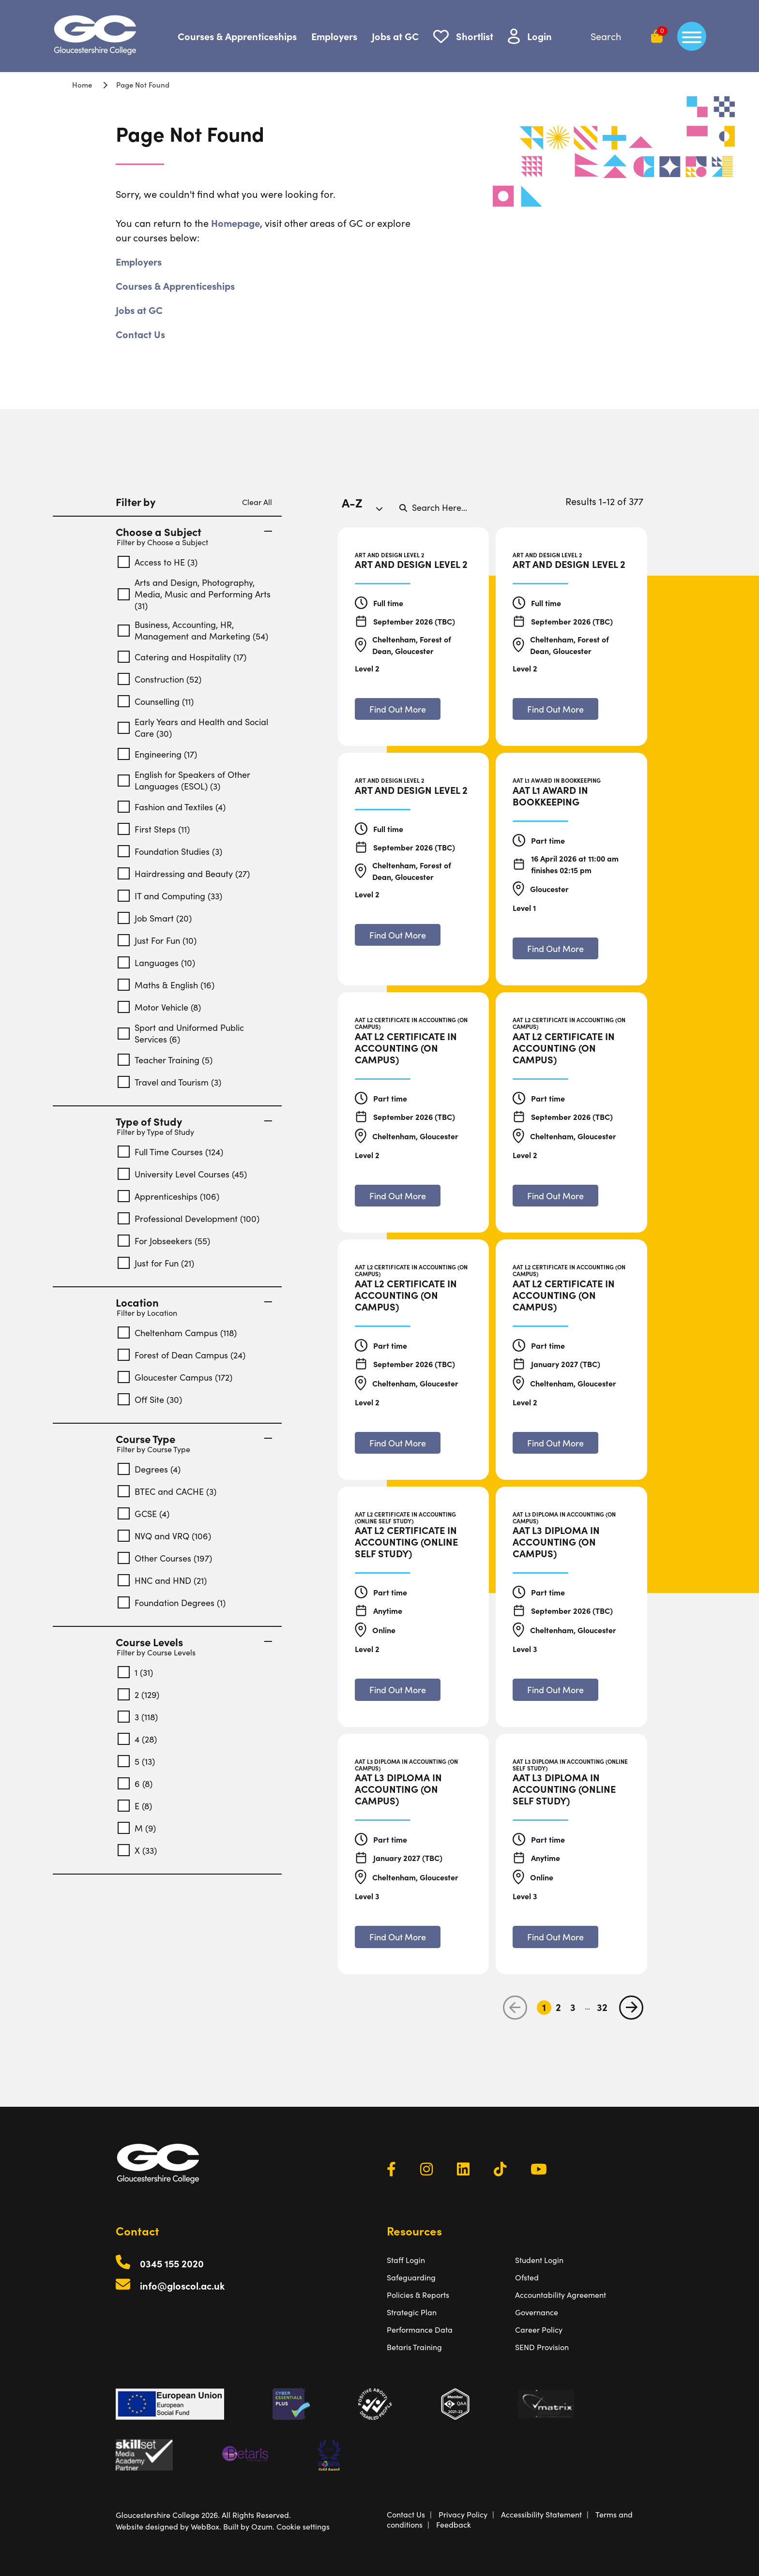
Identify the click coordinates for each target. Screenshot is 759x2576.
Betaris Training (414, 2347)
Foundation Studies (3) (170, 851)
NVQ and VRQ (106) (164, 1536)
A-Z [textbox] (352, 502)
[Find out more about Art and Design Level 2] (397, 709)
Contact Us (140, 334)
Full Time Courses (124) (170, 1152)
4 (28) (137, 1739)
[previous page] (515, 2007)
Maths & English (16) (166, 985)
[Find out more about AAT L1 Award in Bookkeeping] (555, 948)
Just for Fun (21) (156, 1263)
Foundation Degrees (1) (172, 1602)
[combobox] (366, 507)
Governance (536, 2312)
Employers (334, 36)
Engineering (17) (157, 754)
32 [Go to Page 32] (602, 2007)
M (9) (137, 1828)
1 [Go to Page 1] (544, 2007)
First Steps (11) (154, 829)
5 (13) (136, 1761)
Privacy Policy (463, 2514)
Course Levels (194, 1642)
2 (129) (138, 1694)
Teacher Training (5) (165, 1060)
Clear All (257, 502)
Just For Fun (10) (157, 940)
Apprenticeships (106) (168, 1196)
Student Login (539, 2260)
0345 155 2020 (172, 2263)
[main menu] (691, 36)
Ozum (262, 2526)
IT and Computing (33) (170, 896)
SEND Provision (542, 2347)
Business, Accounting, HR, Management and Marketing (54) (193, 630)
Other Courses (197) (165, 1558)
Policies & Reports (418, 2295)
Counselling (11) (156, 701)
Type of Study (194, 1121)
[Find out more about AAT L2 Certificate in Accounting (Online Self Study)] (397, 1689)
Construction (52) (159, 679)
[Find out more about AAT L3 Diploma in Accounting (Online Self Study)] (555, 1937)
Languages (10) (156, 962)
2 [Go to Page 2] (558, 2007)
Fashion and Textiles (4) (172, 807)
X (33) (137, 1850)
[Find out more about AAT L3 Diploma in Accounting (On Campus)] (555, 1689)
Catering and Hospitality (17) (182, 657)
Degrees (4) (149, 1469)
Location (194, 1302)
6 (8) (135, 1783)
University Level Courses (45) (182, 1174)
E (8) (135, 1806)
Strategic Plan (412, 2312)
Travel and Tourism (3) (169, 1082)
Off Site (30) (150, 1399)
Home (82, 84)
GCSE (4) (143, 1513)
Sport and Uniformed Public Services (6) (181, 1033)
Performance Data (420, 2329)
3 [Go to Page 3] (573, 2007)
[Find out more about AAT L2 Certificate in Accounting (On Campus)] (397, 1195)
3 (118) (138, 1717)
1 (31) (135, 1672)
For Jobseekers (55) (164, 1241)
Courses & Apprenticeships (237, 36)
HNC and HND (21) (162, 1580)
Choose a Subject (194, 531)
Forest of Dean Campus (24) (181, 1355)
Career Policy (538, 2329)
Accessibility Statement (541, 2514)
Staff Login (406, 2260)
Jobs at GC (395, 36)
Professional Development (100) (188, 1218)
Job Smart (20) (155, 918)
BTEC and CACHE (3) (167, 1491)
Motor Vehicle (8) (159, 1007)
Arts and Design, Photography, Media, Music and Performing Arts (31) (194, 594)
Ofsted (527, 2277)
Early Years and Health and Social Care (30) (193, 727)
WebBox (205, 2526)
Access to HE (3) (157, 562)
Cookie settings (303, 2526)
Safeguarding (411, 2277)
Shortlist (474, 36)
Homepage (235, 222)
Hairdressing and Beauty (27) (184, 873)
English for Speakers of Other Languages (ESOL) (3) (184, 780)
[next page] (631, 2007)
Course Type (194, 1438)
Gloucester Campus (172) (175, 1377)
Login (539, 36)
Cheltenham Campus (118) (177, 1332)
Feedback (453, 2524)
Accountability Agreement (560, 2295)
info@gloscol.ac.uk (182, 2285)
